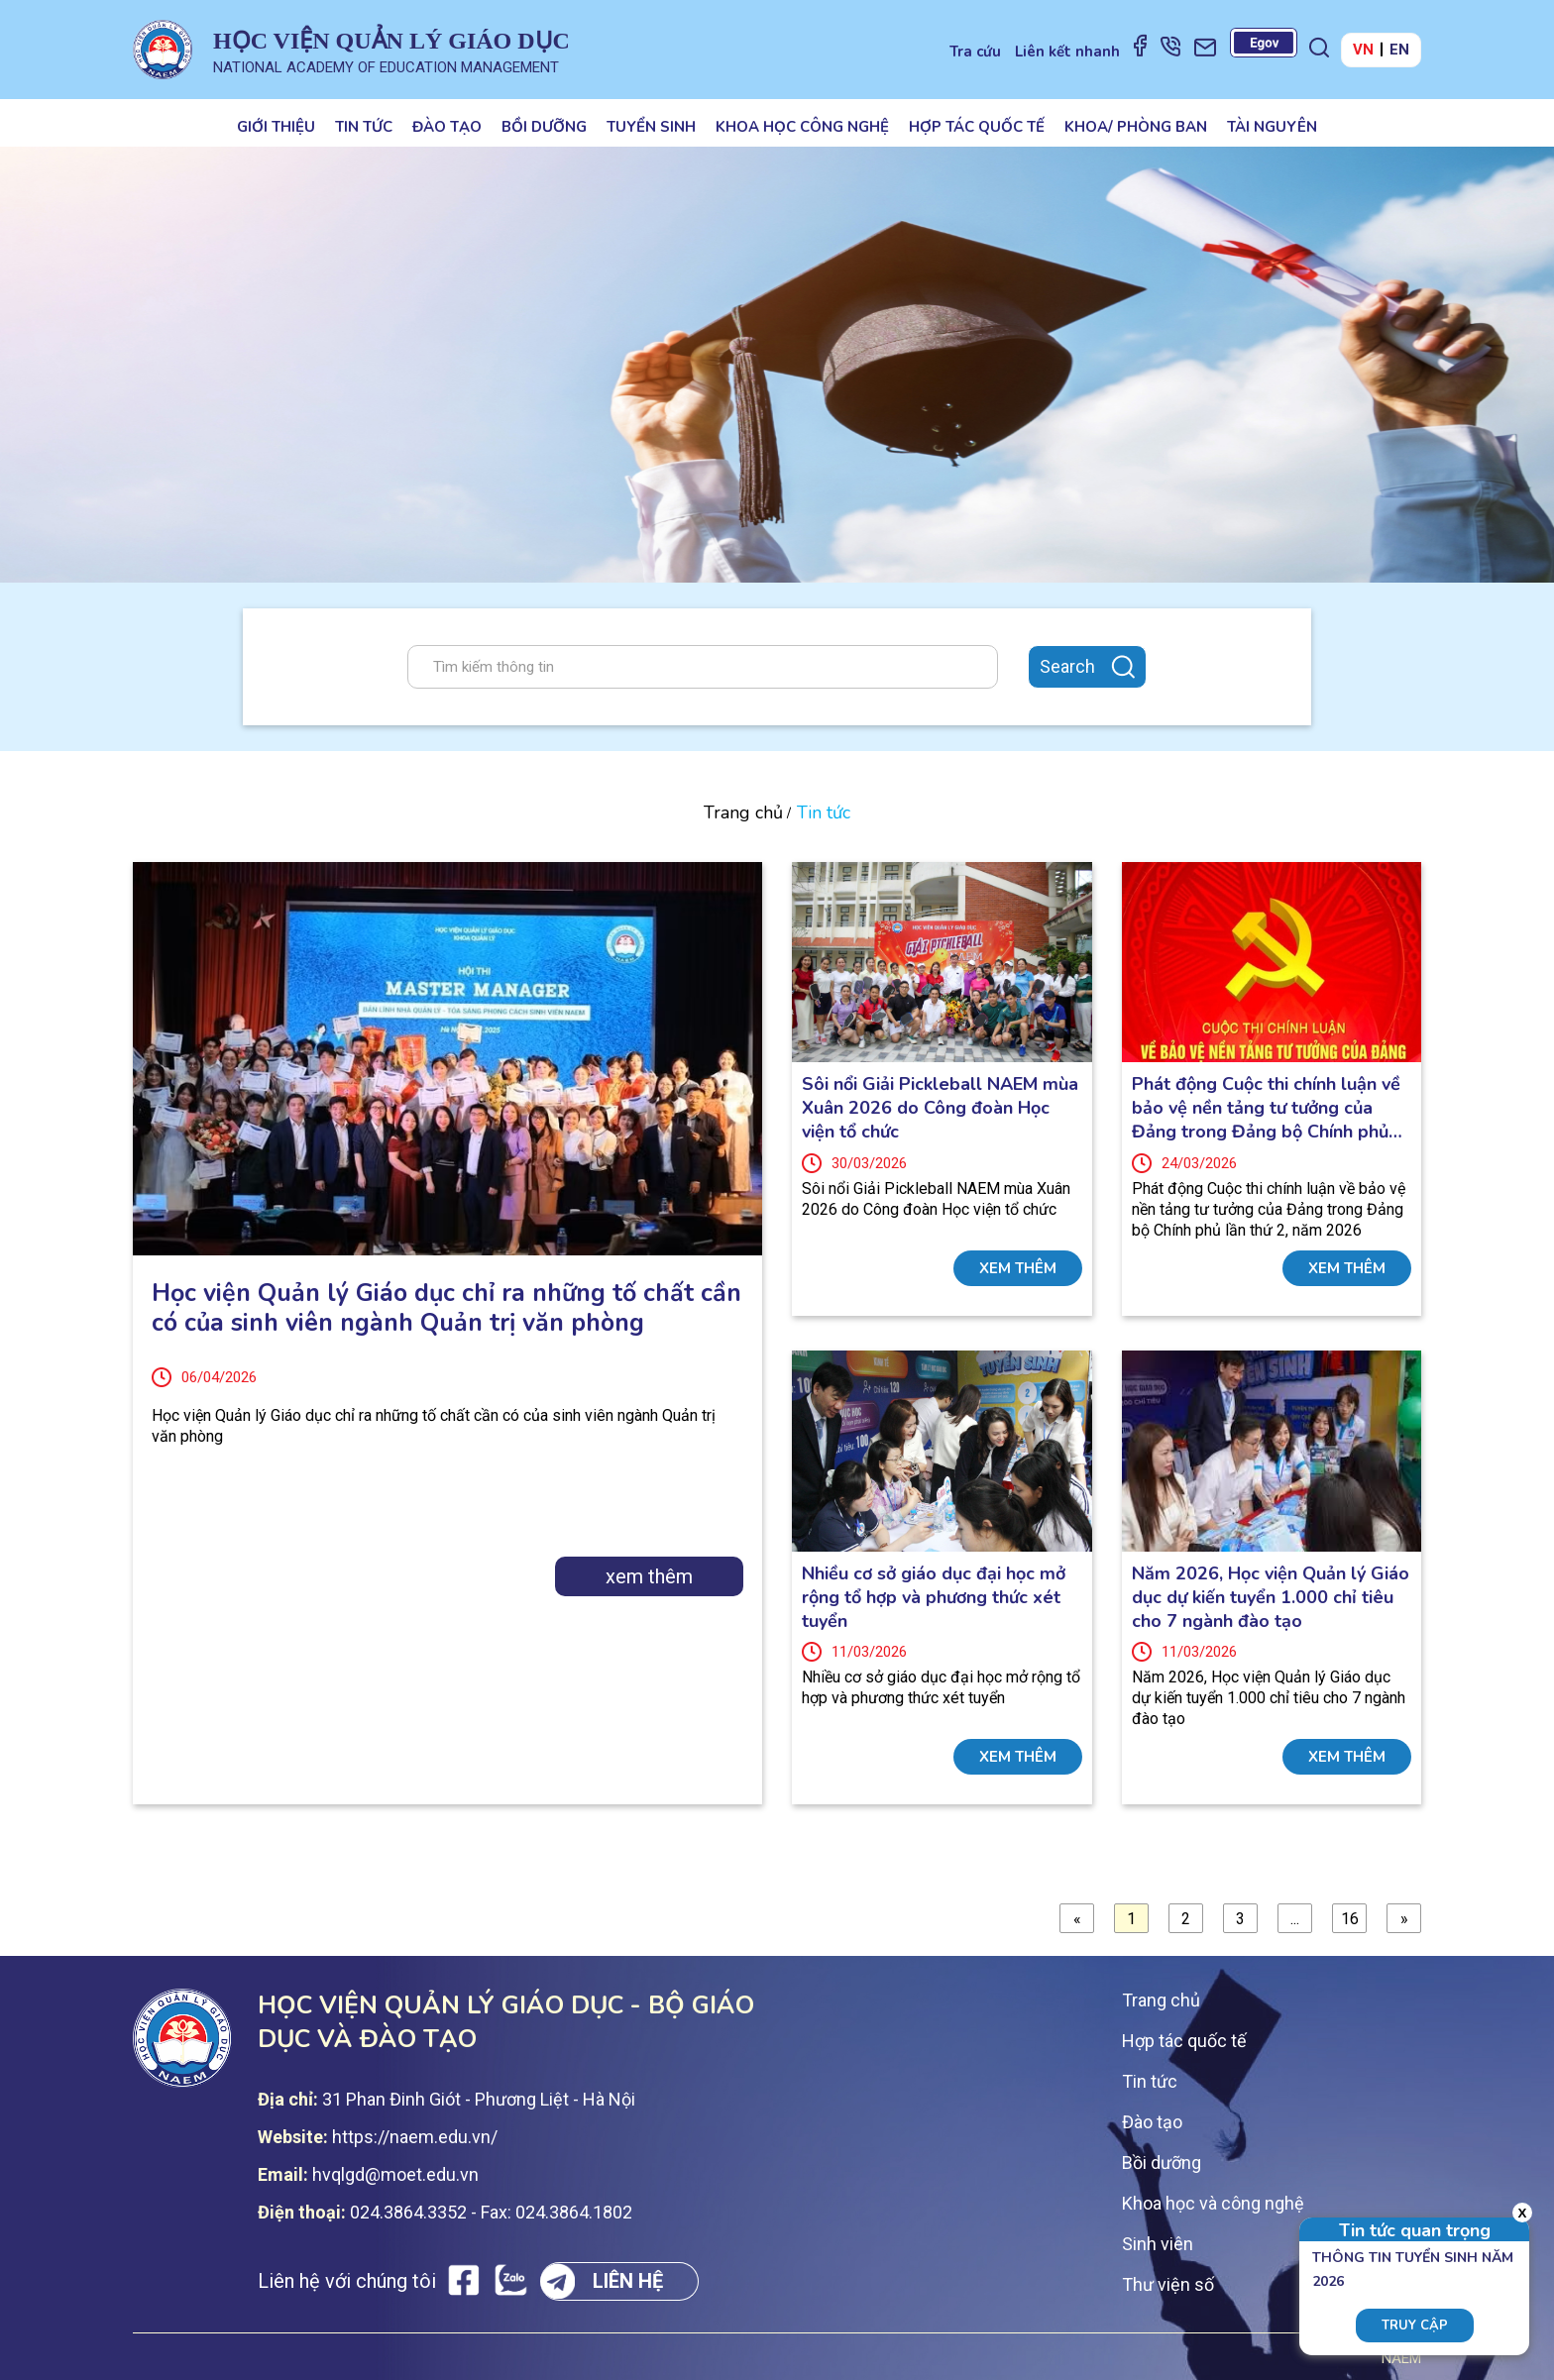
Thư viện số (1168, 2284)
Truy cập (1415, 2325)
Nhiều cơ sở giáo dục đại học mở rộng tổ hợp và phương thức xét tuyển (933, 1597)
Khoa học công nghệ (802, 127)
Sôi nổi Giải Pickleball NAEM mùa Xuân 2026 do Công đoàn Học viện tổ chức (940, 1107)
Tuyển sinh (651, 127)
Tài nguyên (1272, 127)
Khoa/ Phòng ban (1135, 127)
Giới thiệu (276, 127)
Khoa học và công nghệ (1213, 2203)
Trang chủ (743, 812)
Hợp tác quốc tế (977, 127)
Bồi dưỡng (544, 127)
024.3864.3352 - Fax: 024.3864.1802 (491, 2212)
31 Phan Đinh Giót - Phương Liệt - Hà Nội (478, 2099)
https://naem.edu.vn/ (415, 2136)
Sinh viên (1157, 2243)
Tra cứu (975, 51)
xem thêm (649, 1576)
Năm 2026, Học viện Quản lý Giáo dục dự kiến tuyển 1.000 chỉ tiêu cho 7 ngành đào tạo (1270, 1597)
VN (1363, 49)
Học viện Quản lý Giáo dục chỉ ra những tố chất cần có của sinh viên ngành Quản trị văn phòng (446, 1308)
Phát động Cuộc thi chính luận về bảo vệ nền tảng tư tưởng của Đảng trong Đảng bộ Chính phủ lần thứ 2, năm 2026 (1266, 1107)
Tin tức (363, 127)
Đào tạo (447, 127)
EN (1399, 49)
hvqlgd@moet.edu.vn (395, 2174)
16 (1350, 1918)
